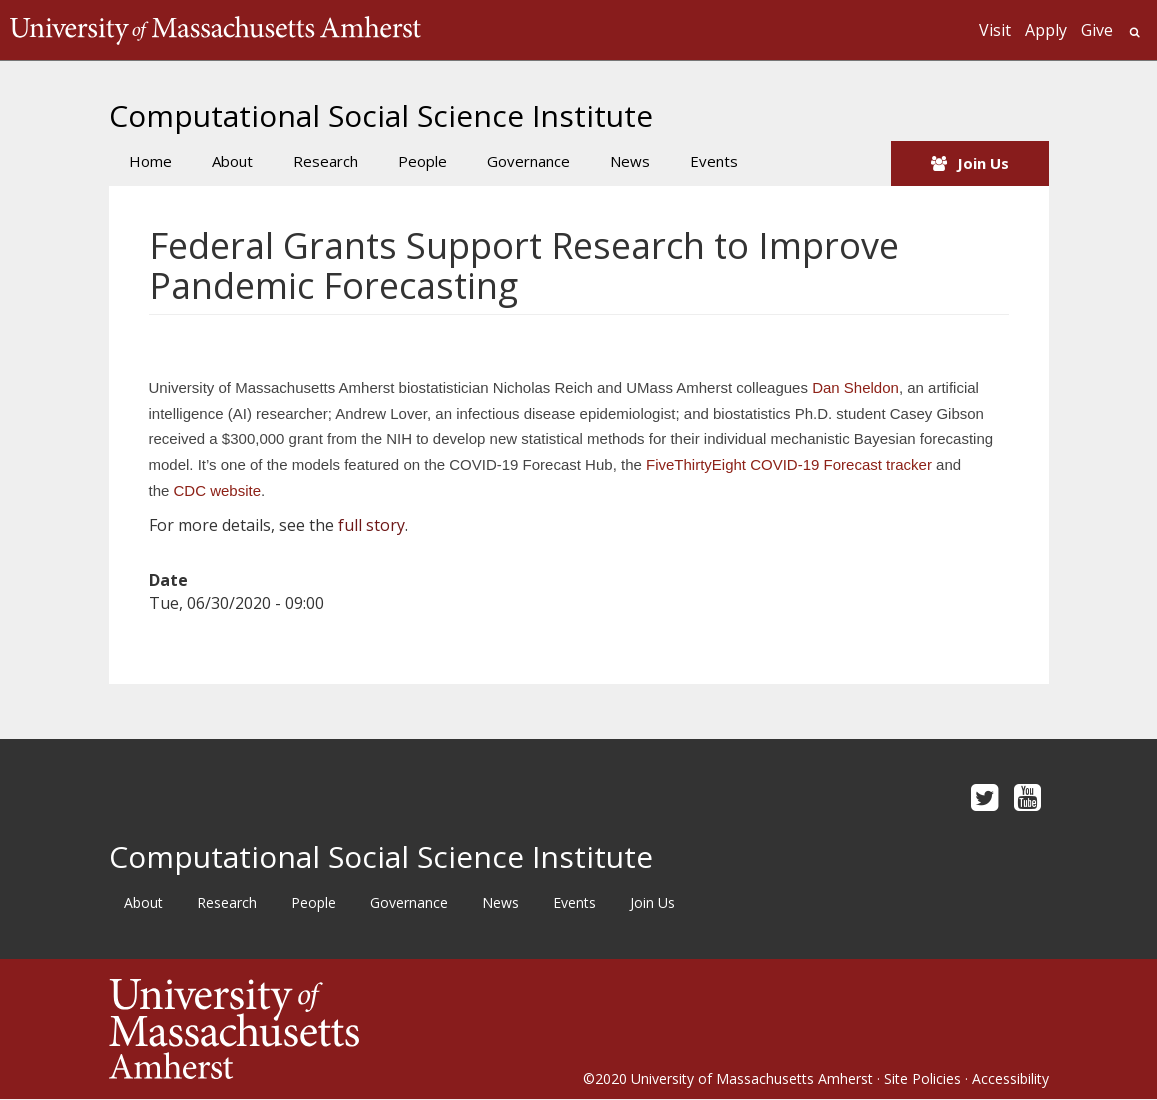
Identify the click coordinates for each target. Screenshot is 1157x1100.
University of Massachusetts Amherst (752, 1078)
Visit (995, 30)
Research (325, 161)
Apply (1046, 30)
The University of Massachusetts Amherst (215, 30)
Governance (528, 161)
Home (150, 161)
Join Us (983, 163)
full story (371, 525)
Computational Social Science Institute (381, 115)
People (422, 161)
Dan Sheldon (855, 387)
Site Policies (922, 1078)
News (630, 161)
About (232, 161)
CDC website (218, 490)
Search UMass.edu (1134, 32)
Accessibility (1010, 1078)
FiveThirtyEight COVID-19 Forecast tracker (789, 464)
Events (714, 161)
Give (1097, 30)
